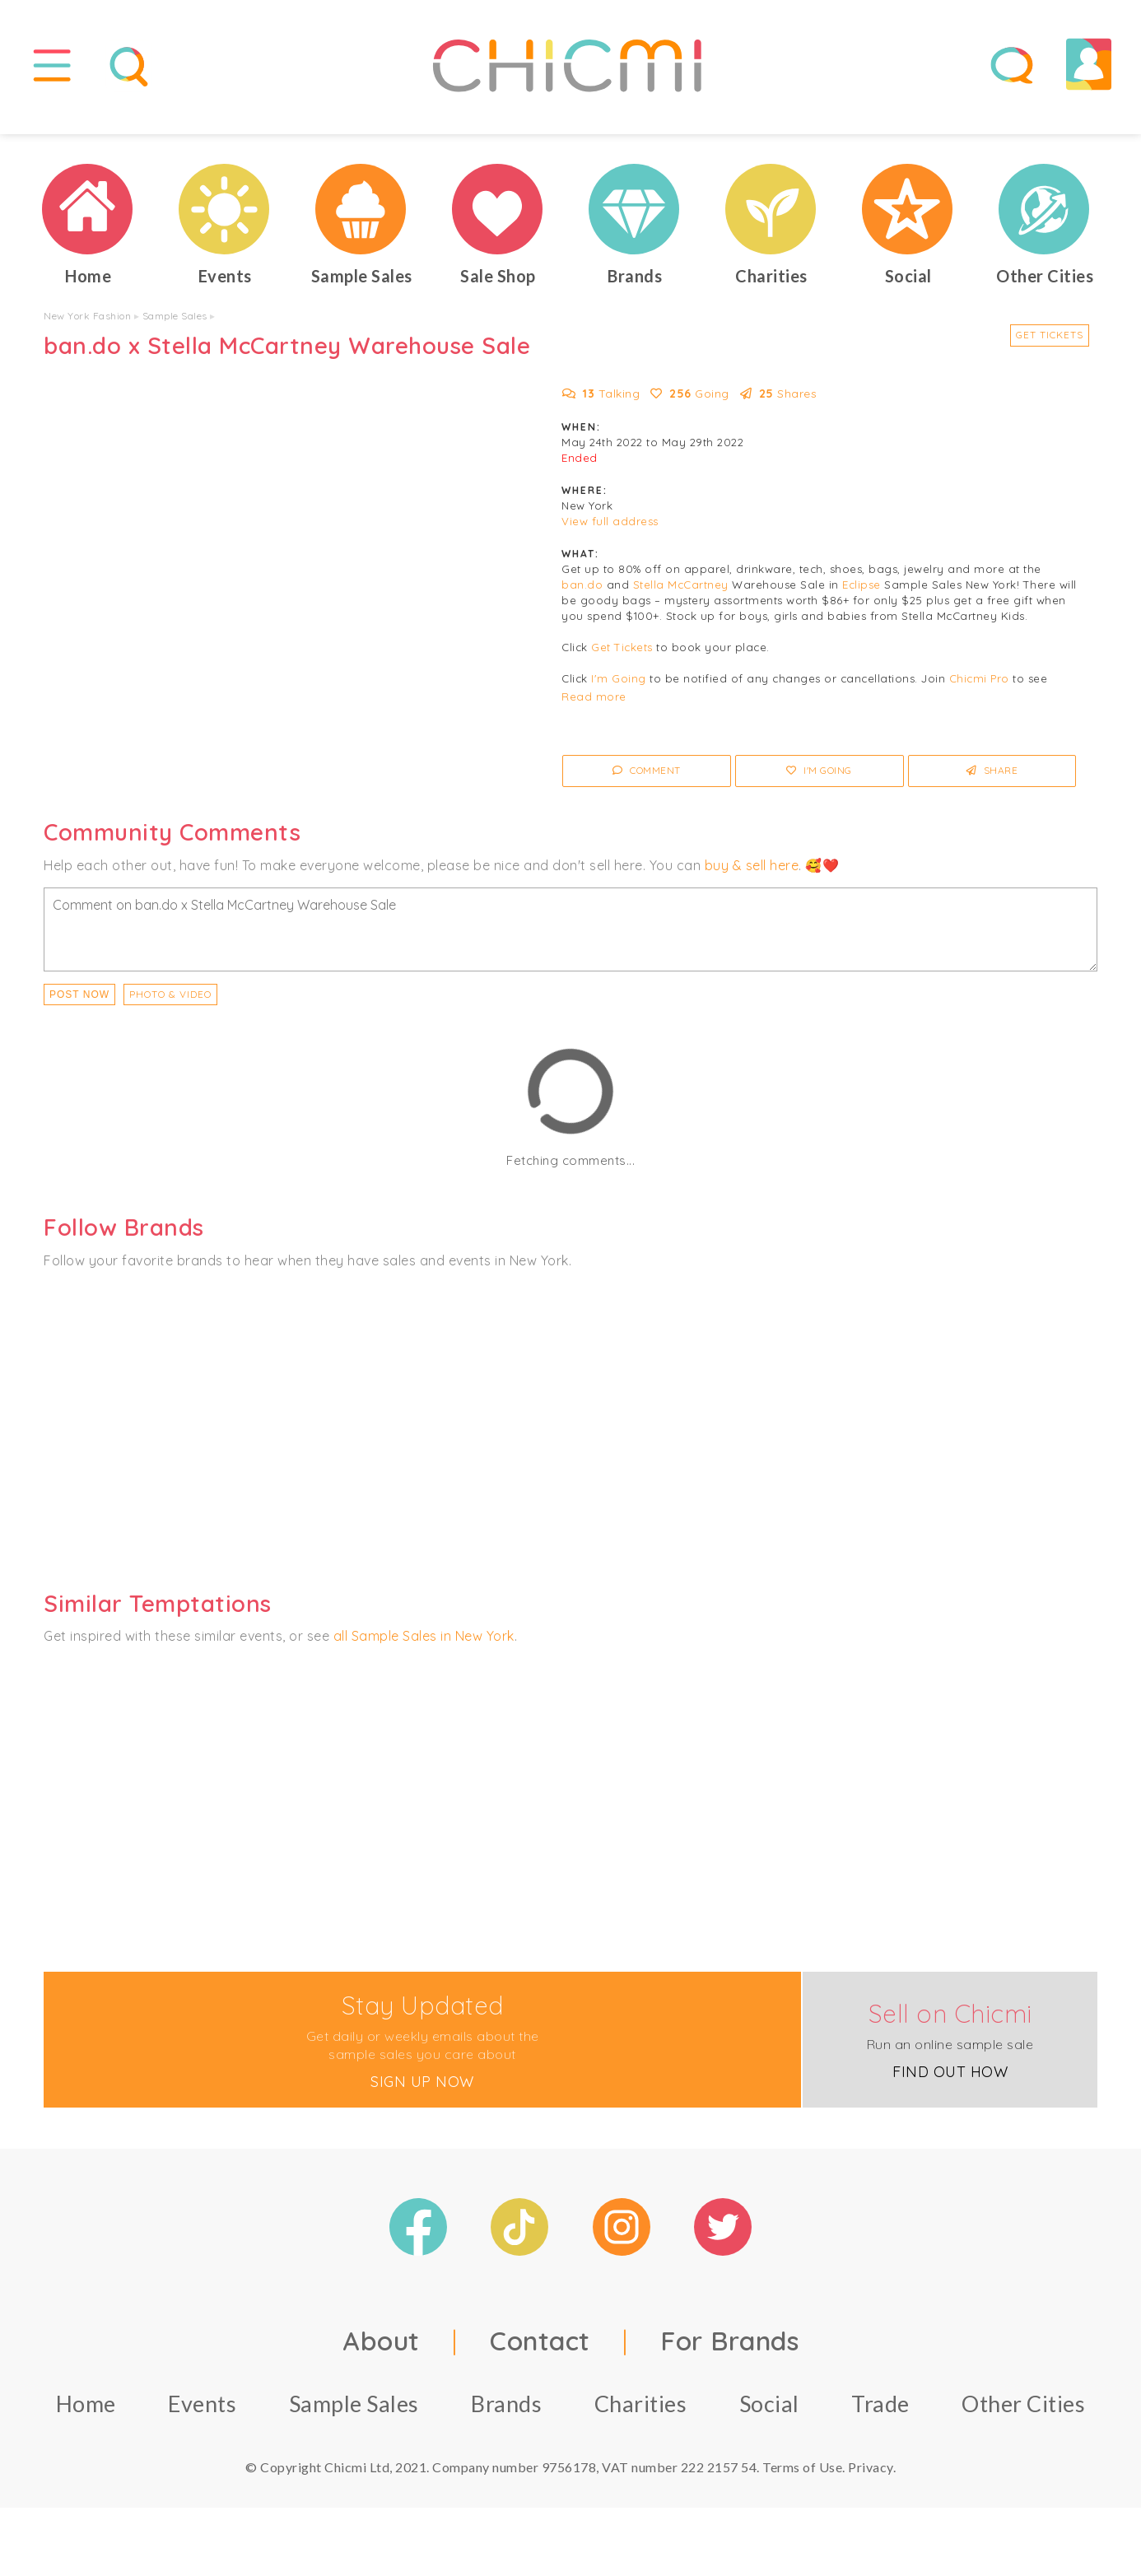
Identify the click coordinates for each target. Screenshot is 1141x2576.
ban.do (582, 596)
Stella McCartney (681, 596)
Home (86, 2414)
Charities (640, 2414)
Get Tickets (1049, 346)
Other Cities (1023, 2414)
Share (992, 782)
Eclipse (861, 596)
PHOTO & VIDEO (170, 1005)
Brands (506, 2414)
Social (769, 2414)
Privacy (870, 2477)
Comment (646, 782)
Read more (593, 708)
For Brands (729, 2351)
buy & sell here (752, 876)
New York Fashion (87, 327)
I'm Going (618, 689)
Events (202, 2414)
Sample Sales (174, 327)
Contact (540, 2351)
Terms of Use (802, 2477)
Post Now (79, 1006)
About (381, 2351)
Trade (880, 2414)
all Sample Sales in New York (424, 1647)
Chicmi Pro (979, 689)
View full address (610, 532)
